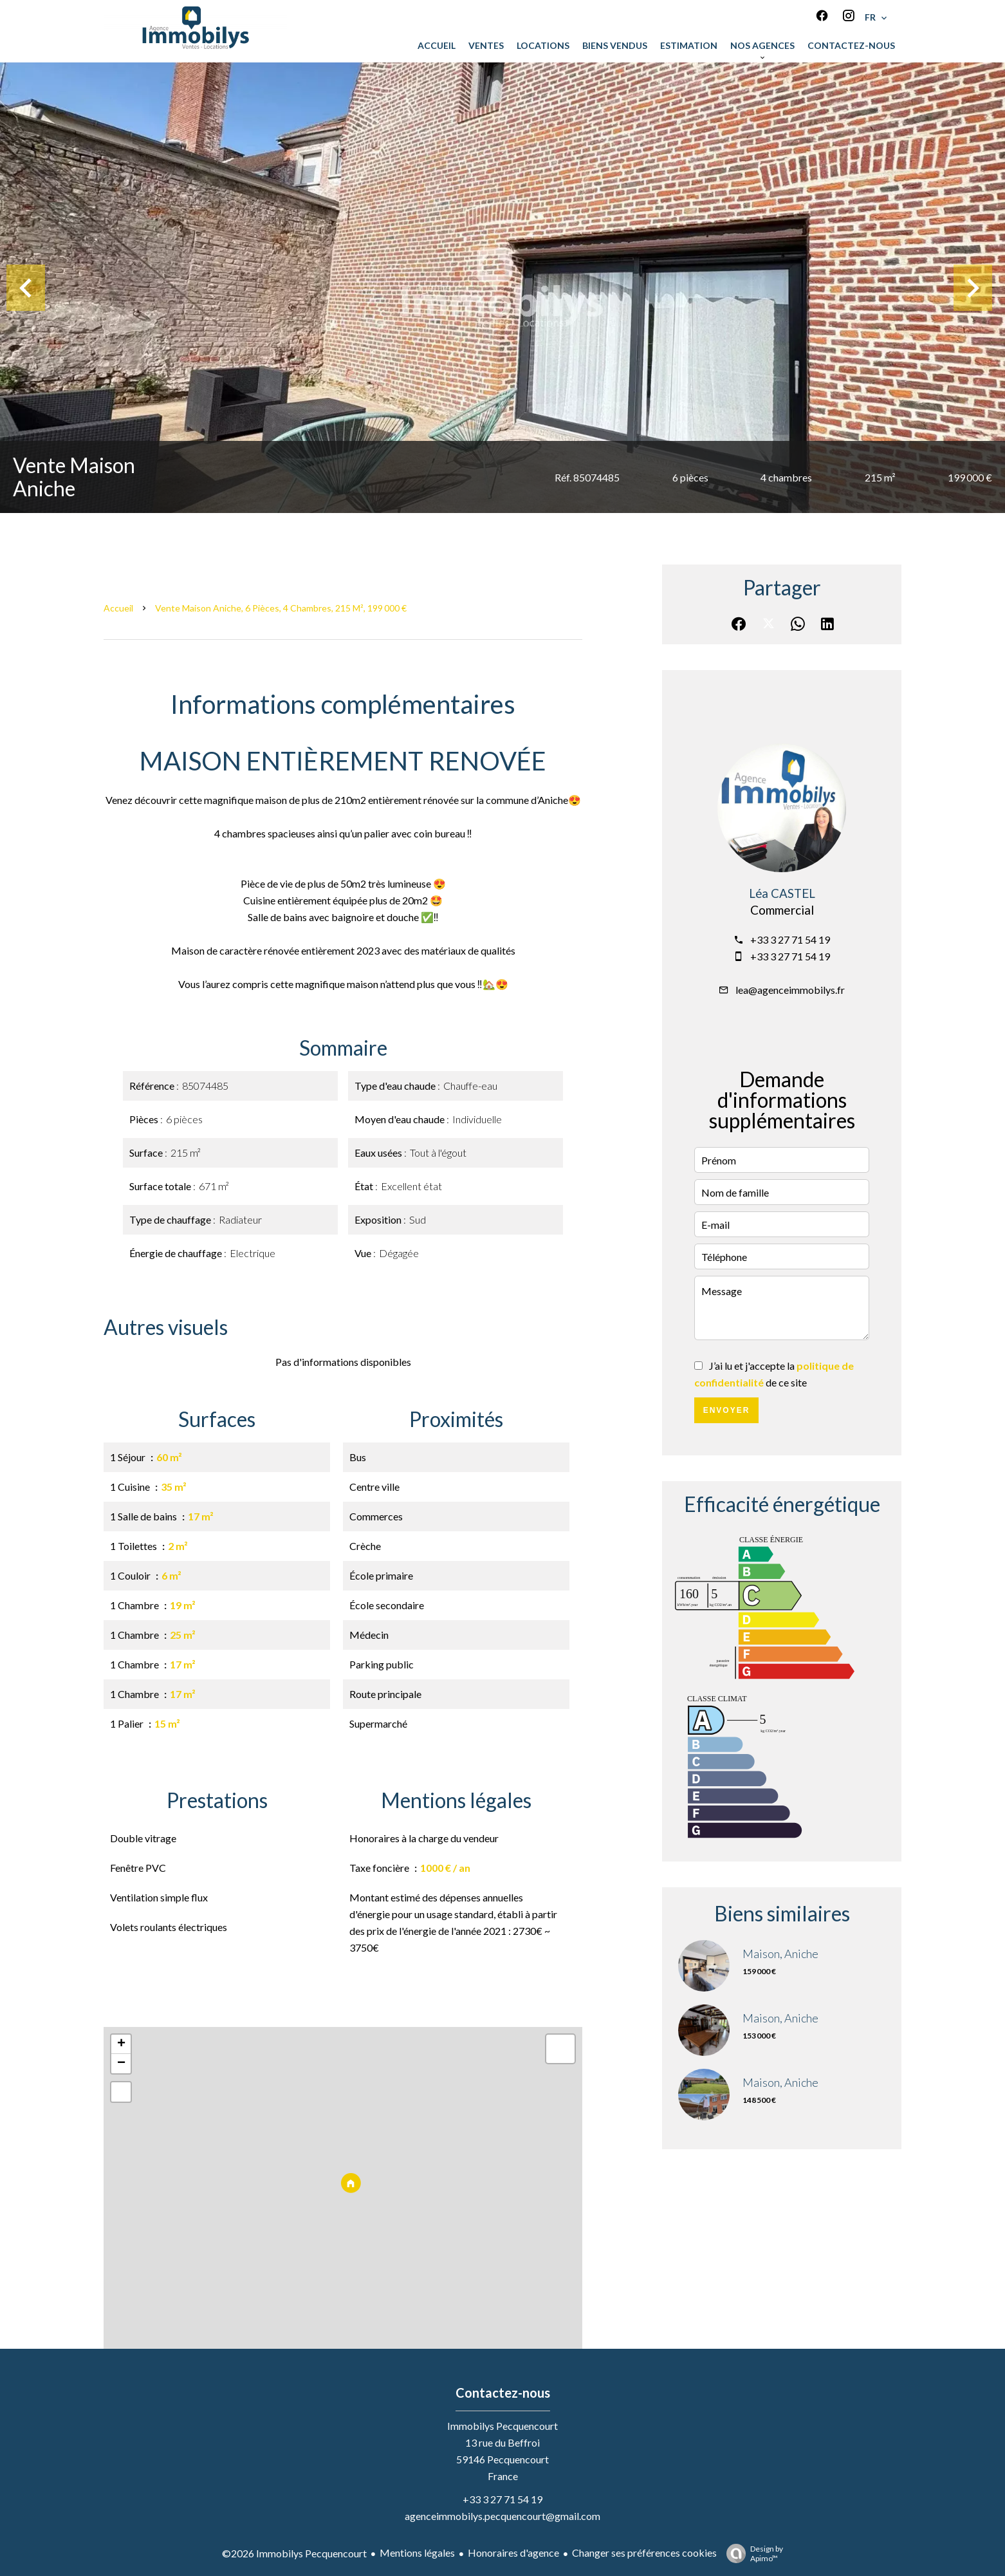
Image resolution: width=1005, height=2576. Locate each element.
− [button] (121, 2063)
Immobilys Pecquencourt (502, 2426)
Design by (751, 2553)
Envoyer (726, 1410)
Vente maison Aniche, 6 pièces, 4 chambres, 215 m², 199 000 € (281, 607)
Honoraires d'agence (513, 2552)
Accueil (118, 607)
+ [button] (121, 2044)
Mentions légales (417, 2552)
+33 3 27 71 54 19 (790, 939)
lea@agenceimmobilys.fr (790, 990)
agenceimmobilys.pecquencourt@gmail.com (502, 2516)
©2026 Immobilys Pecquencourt (294, 2553)
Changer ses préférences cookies (644, 2552)
